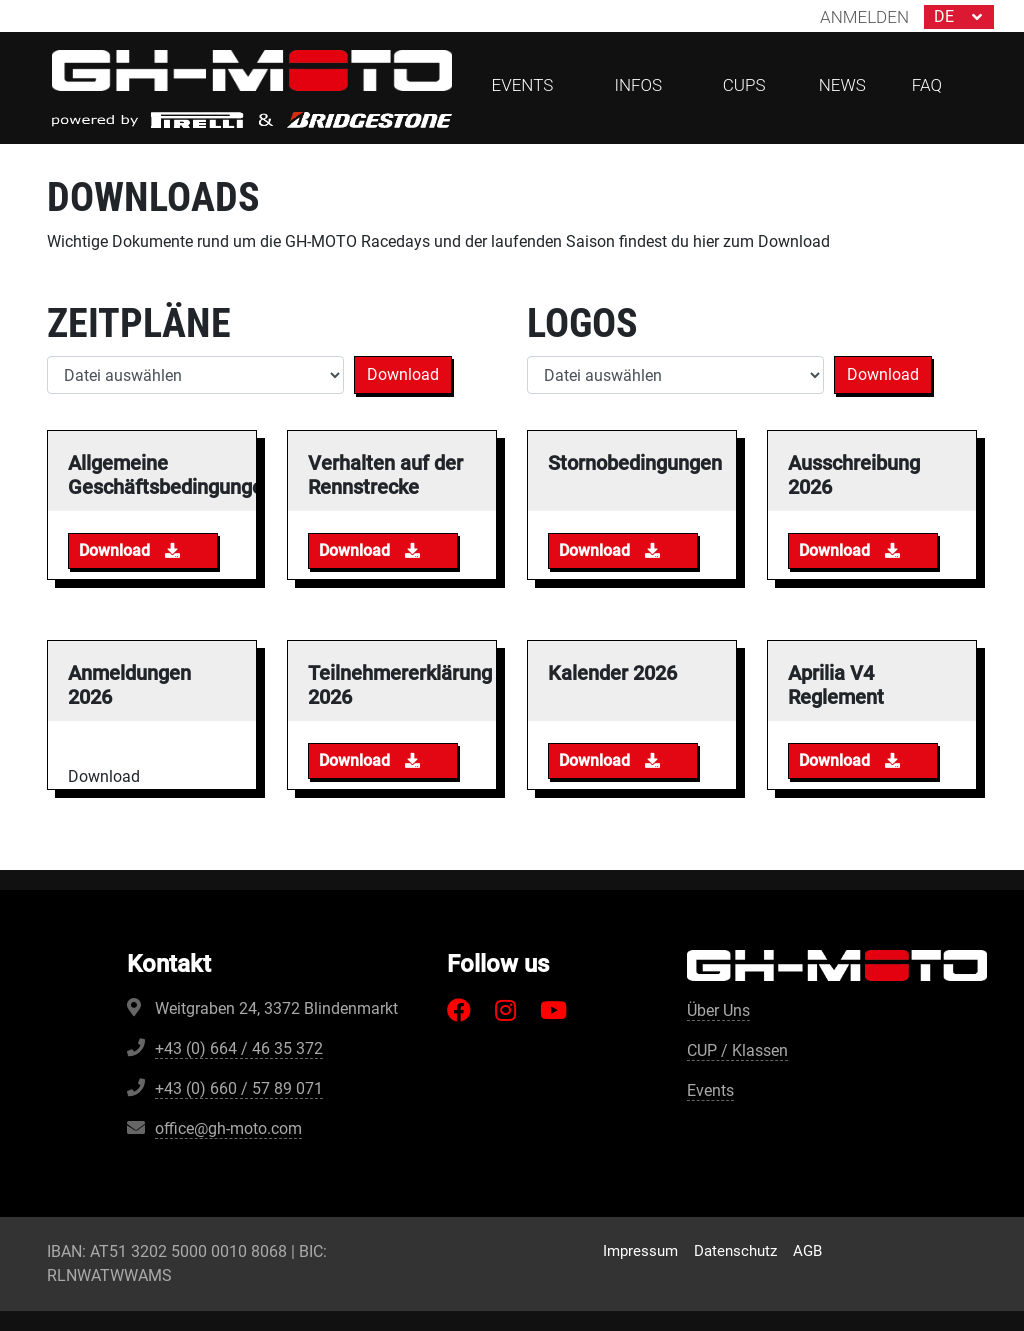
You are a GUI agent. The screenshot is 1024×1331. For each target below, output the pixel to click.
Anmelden (864, 17)
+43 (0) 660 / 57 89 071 (239, 1088)
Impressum (640, 1251)
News (842, 85)
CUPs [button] (744, 85)
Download (403, 374)
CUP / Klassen (737, 1050)
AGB (807, 1251)
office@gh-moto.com (228, 1128)
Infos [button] (638, 85)
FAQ (927, 85)
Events (710, 1090)
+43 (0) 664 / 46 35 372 (239, 1048)
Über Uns (718, 1010)
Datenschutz (735, 1251)
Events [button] (523, 85)
